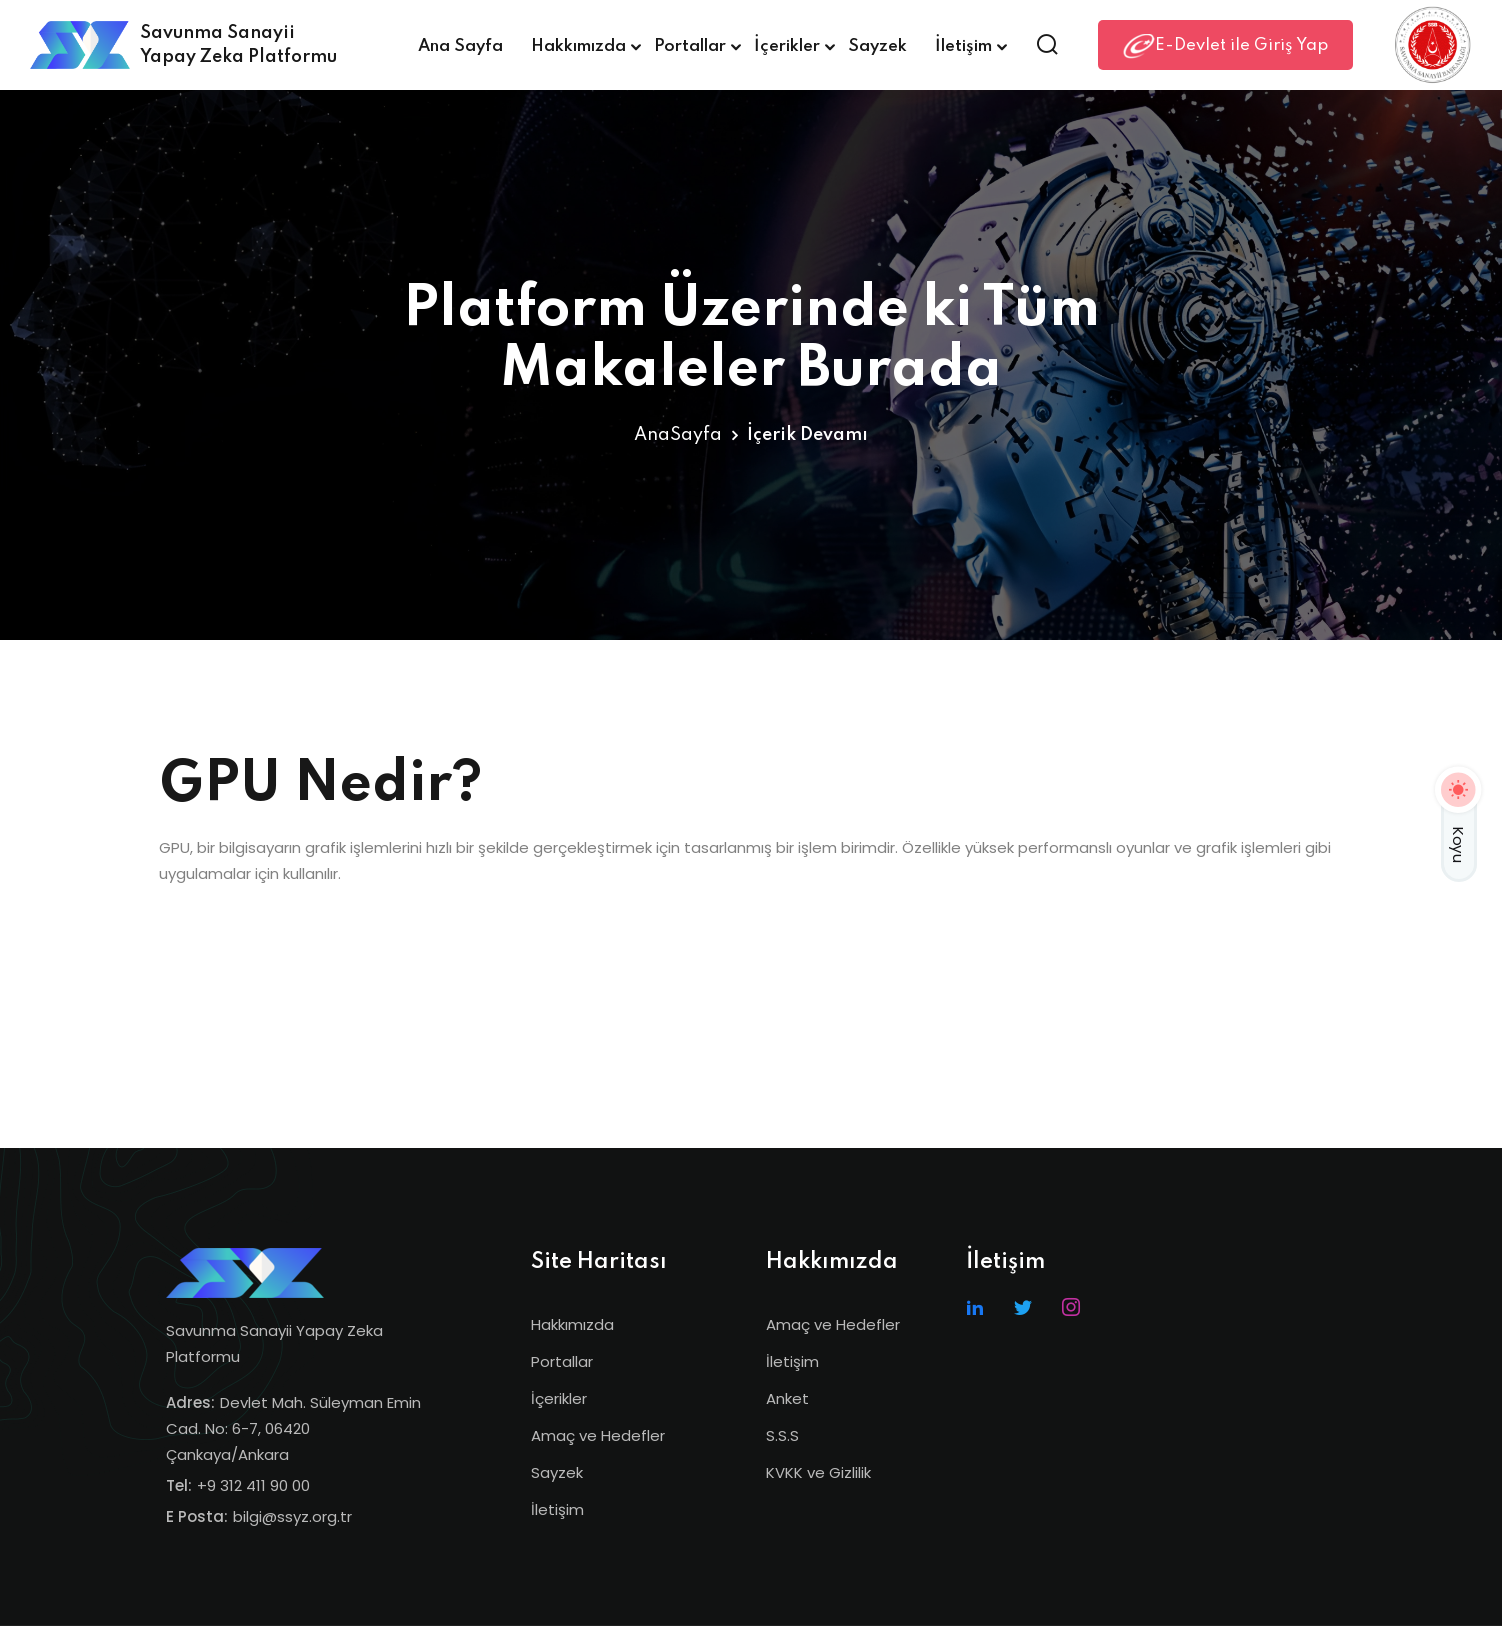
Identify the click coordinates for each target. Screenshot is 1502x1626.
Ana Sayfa (460, 46)
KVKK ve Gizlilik (818, 1472)
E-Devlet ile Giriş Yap (1225, 46)
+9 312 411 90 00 (253, 1485)
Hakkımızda (578, 46)
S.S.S (782, 1435)
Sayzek (877, 46)
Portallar (690, 46)
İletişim (963, 46)
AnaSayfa (678, 435)
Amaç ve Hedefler (598, 1435)
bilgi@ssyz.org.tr (292, 1516)
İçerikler (787, 46)
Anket (787, 1398)
